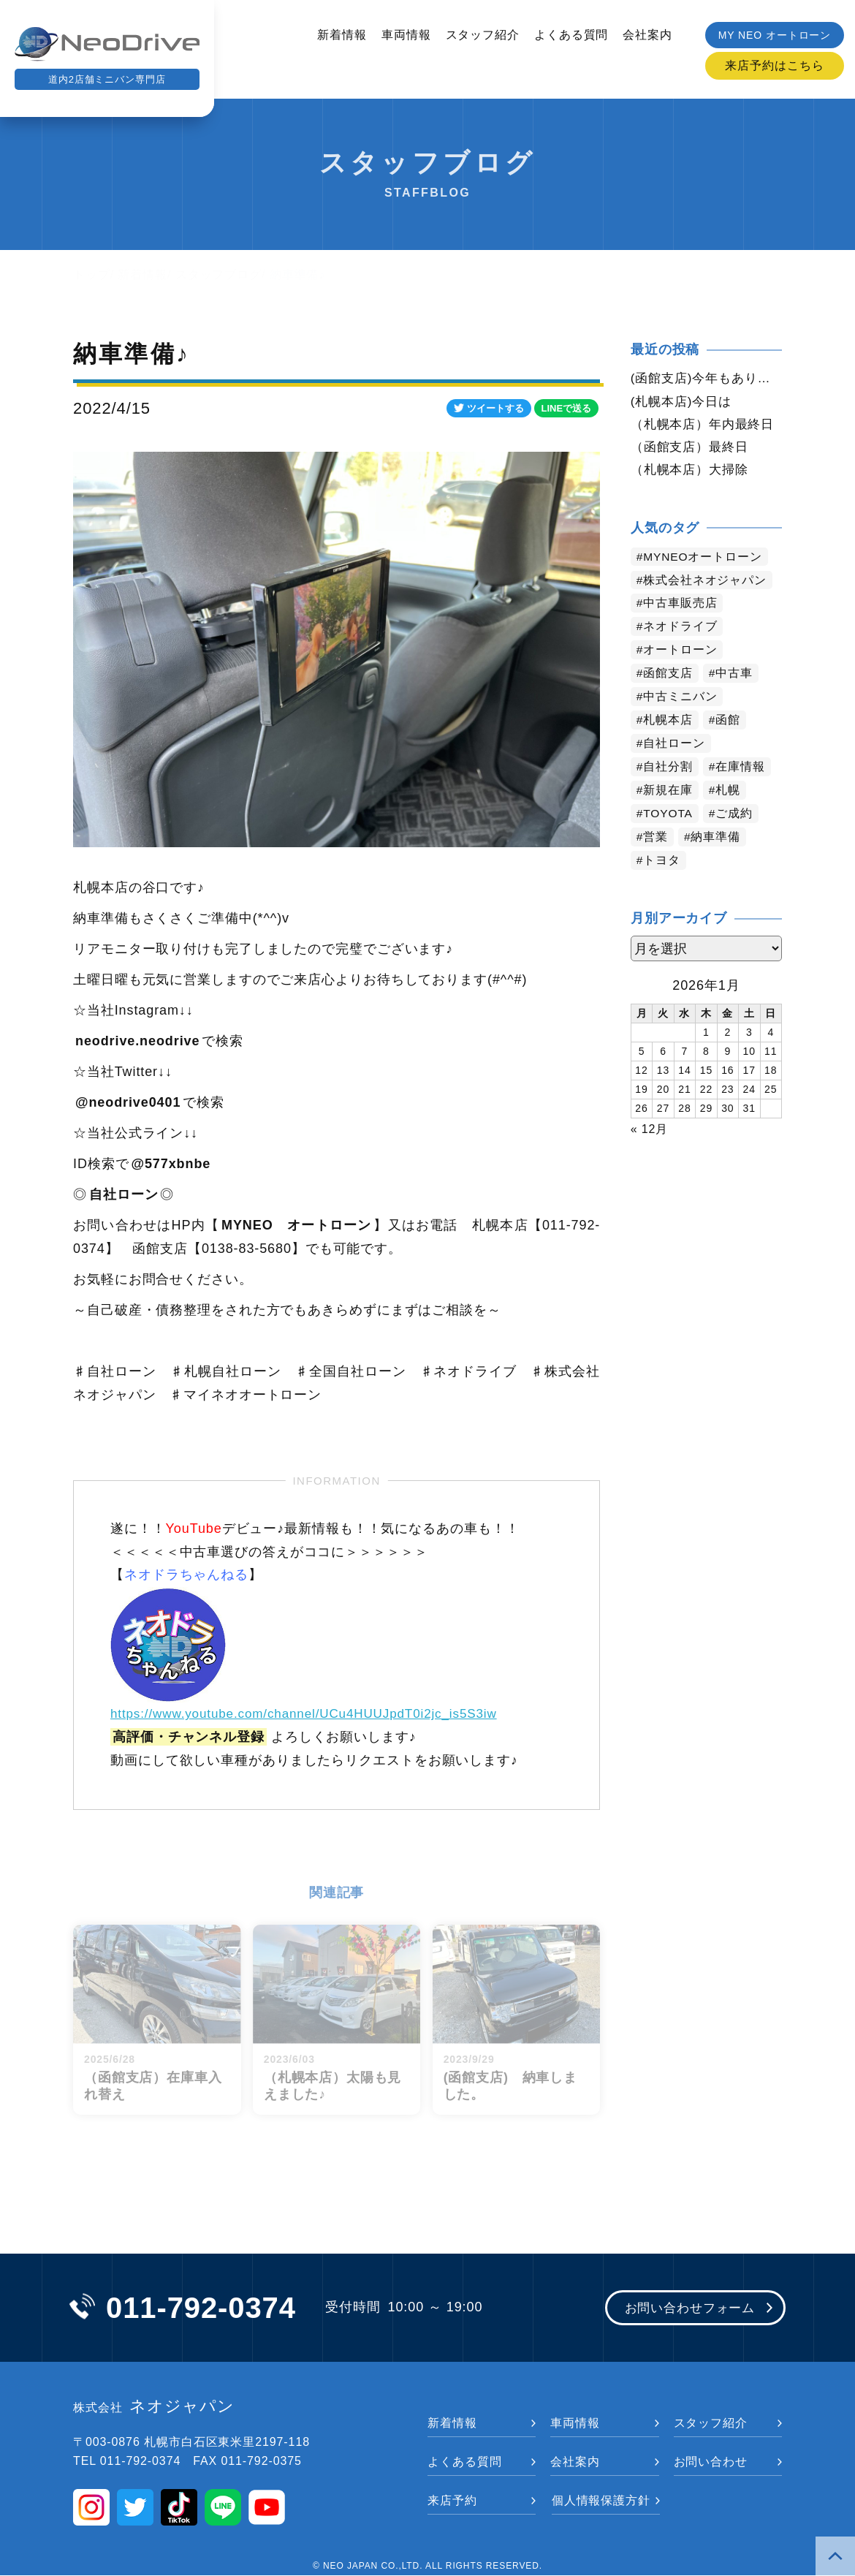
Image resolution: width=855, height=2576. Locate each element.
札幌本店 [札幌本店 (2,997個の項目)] (669, 722)
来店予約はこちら (774, 65)
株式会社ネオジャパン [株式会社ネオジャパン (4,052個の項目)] (705, 582)
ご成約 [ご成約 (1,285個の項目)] (736, 816)
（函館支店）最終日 (693, 448)
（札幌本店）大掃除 (693, 471)
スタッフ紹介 (483, 35)
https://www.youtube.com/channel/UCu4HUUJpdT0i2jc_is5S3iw (314, 1713)
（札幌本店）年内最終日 (706, 424)
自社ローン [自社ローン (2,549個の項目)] (675, 746)
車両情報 (406, 35)
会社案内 (647, 35)
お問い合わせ (711, 2462)
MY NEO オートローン (775, 35)
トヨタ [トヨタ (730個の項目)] (662, 863)
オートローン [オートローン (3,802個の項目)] (681, 652)
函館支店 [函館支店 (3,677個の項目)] (669, 676)
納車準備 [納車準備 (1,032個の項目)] (716, 839)
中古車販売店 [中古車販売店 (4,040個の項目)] (681, 605)
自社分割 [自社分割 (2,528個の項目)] (669, 769)
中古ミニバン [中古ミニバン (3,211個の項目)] (681, 699)
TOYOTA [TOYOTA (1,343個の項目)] (669, 816)
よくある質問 (571, 35)
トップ (91, 274)
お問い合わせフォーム (685, 2309)
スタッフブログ (218, 274)
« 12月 (650, 1130)
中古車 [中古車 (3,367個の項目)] (734, 676)
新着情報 (342, 35)
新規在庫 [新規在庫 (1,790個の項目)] (669, 793)
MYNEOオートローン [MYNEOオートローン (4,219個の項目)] (704, 559)
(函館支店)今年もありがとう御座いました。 (706, 378)
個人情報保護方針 (601, 2501)
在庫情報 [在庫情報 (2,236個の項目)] (741, 769)
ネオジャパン (154, 2408)
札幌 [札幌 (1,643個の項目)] (728, 793)
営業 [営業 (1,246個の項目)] (656, 839)
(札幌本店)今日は (684, 401)
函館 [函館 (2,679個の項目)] (728, 722)
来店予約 (452, 2501)
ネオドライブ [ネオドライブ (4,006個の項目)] (681, 629)
